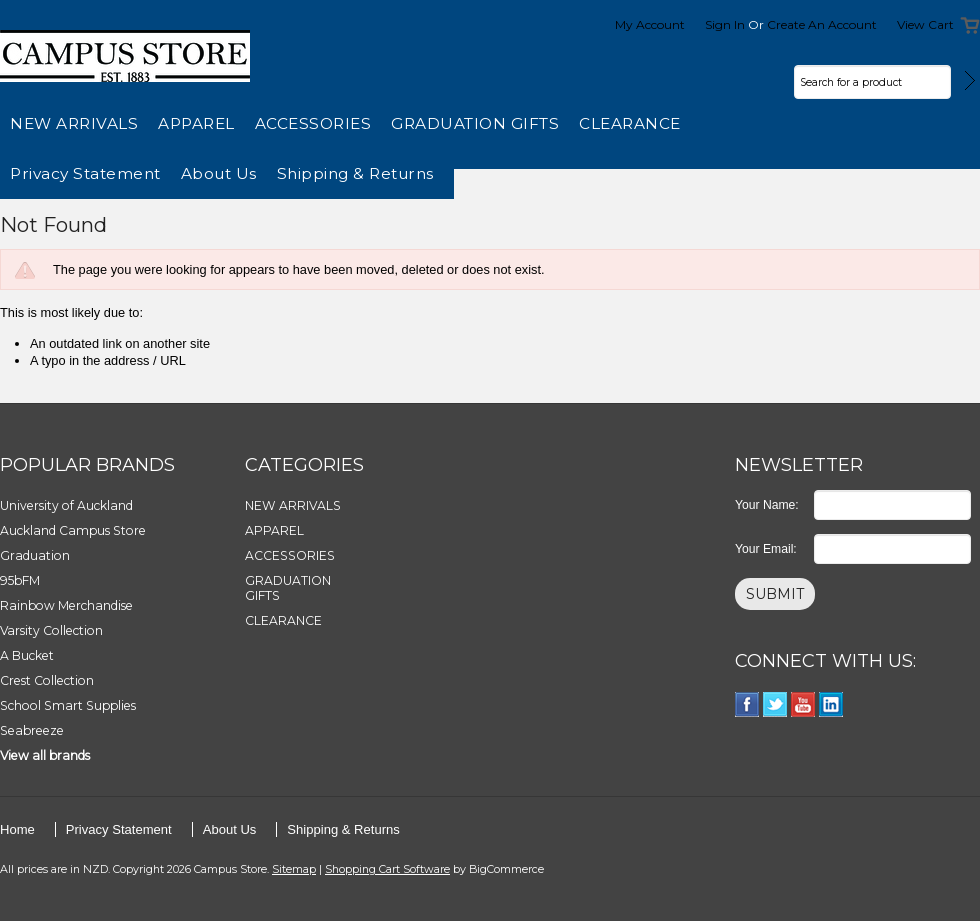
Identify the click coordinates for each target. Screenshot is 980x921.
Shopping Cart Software (387, 869)
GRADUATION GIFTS (475, 123)
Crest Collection (47, 680)
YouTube (803, 704)
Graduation (35, 555)
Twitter (775, 704)
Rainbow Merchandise (66, 605)
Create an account (822, 24)
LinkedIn (831, 704)
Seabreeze (32, 730)
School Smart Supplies (68, 705)
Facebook (747, 704)
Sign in (725, 24)
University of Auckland (66, 505)
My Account (650, 24)
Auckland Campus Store (73, 530)
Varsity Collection (51, 630)
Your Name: (767, 505)
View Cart (925, 24)
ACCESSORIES (313, 123)
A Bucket (27, 655)
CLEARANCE (630, 123)
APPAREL (196, 123)
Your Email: (766, 549)
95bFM (20, 580)
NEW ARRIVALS (74, 123)
